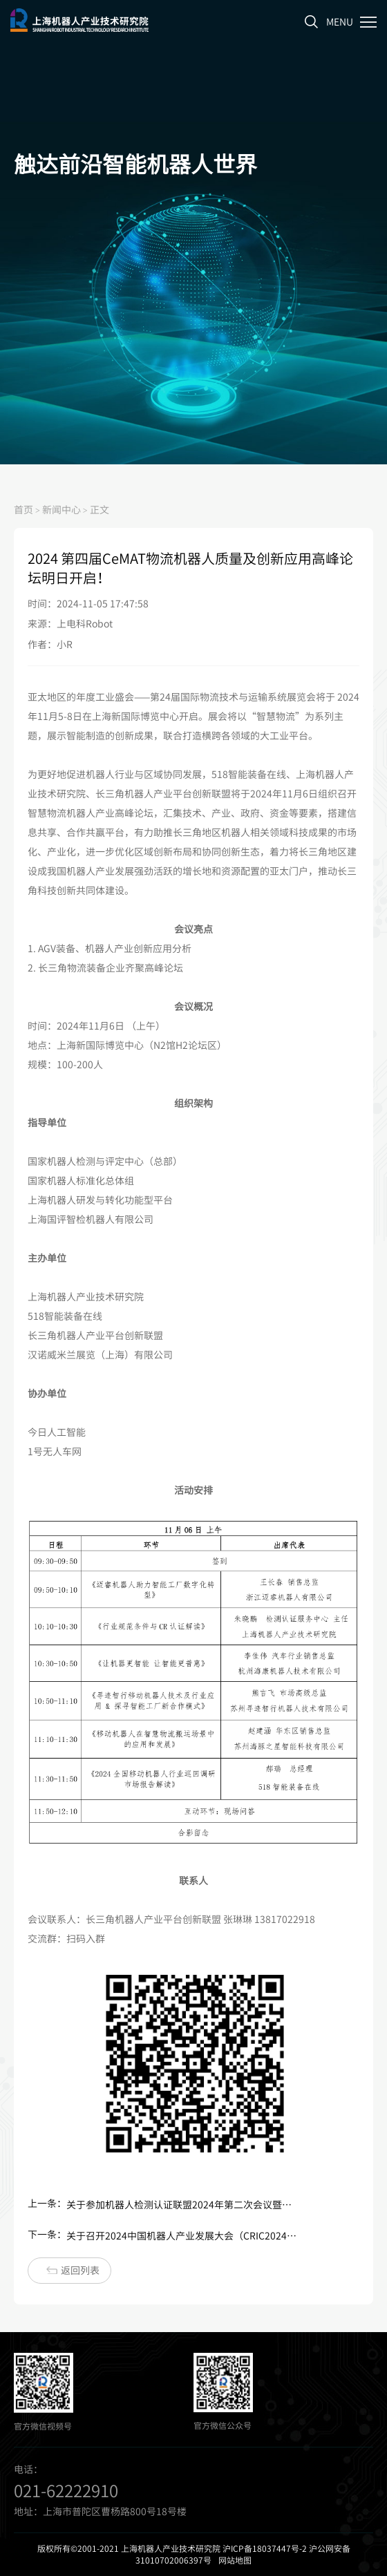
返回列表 (73, 2270)
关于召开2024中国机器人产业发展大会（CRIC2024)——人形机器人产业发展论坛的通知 (182, 2235)
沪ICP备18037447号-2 (265, 2548)
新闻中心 (61, 509)
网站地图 (235, 2560)
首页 (23, 509)
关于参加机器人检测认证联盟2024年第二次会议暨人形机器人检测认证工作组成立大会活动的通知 (182, 2204)
